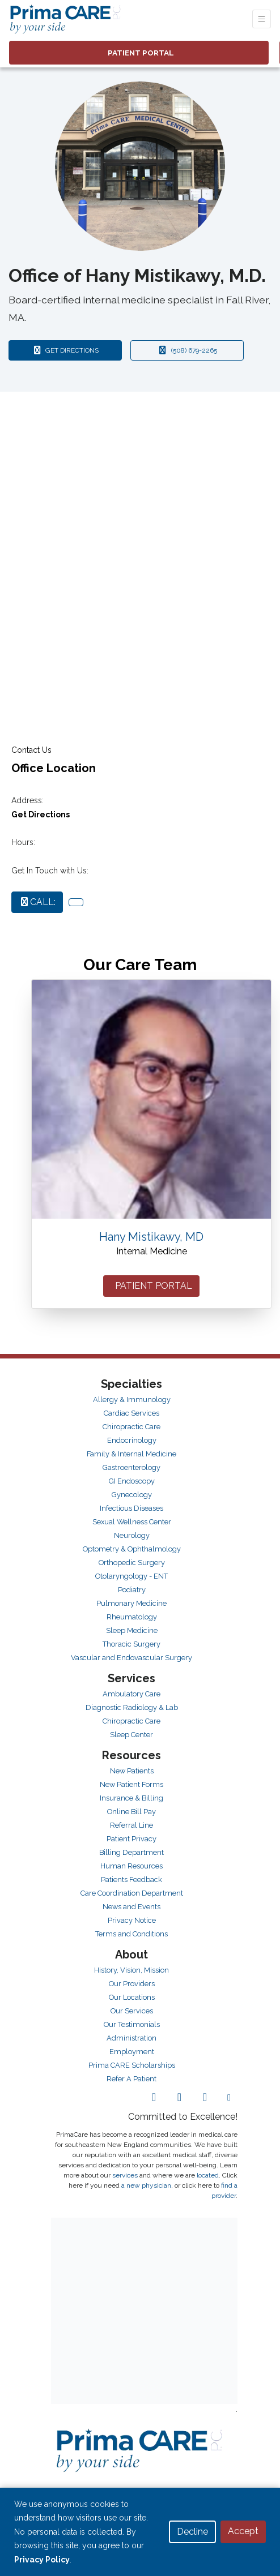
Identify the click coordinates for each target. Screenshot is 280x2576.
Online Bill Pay (131, 1811)
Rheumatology (132, 1617)
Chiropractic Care (131, 1426)
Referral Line (131, 1825)
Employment (131, 2051)
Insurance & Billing (131, 1798)
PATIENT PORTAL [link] (139, 52)
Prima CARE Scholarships (131, 2065)
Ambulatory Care (131, 1694)
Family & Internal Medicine (131, 1454)
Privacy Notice (132, 1920)
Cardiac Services (131, 1413)
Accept (243, 2531)
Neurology (132, 1535)
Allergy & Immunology (132, 1399)
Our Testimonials (132, 2024)
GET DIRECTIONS (77, 349)
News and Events (131, 1906)
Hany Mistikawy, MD (151, 1237)
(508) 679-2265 (187, 350)
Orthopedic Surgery (132, 1562)
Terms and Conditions (131, 1934)
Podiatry (132, 1589)
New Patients (132, 1771)
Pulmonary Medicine (131, 1603)
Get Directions (40, 814)
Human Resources (131, 1866)
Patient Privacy (131, 1839)
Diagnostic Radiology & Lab (132, 1707)
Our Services (132, 2011)
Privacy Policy (42, 2559)
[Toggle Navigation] (261, 19)
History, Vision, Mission (131, 1970)
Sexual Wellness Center (131, 1522)
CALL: (37, 902)
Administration (131, 2038)
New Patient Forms (131, 1784)
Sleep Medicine (132, 1630)
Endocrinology (131, 1440)
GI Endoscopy (132, 1481)
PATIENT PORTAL (151, 1285)
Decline (192, 2531)
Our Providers (132, 1983)
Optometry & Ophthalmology (132, 1549)
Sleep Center (131, 1734)
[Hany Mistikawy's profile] (151, 1099)
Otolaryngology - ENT (131, 1576)
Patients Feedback (131, 1879)
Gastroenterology (131, 1467)
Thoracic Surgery (131, 1644)
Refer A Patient (131, 2078)
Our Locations (132, 1997)
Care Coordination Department (131, 1893)
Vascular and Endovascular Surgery (131, 1657)
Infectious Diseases (131, 1508)
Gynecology (132, 1494)
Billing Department (131, 1852)
